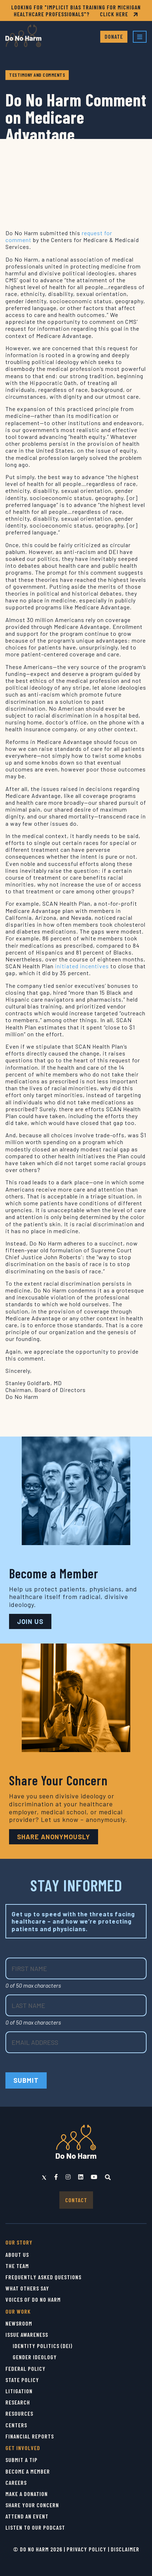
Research (17, 2402)
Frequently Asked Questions (43, 2276)
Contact (76, 2199)
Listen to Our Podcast (35, 2527)
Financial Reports (29, 2436)
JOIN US (30, 1621)
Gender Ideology (35, 2356)
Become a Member (27, 2471)
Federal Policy (25, 2368)
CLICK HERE (119, 13)
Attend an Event (26, 2516)
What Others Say (27, 2288)
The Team (17, 2265)
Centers (16, 2424)
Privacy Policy (86, 2549)
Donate (114, 36)
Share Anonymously (53, 1837)
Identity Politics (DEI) (42, 2345)
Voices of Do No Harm (33, 2299)
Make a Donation (26, 2493)
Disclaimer (125, 2549)
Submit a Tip (21, 2459)
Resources (19, 2413)
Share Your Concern (32, 2504)
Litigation (19, 2390)
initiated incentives (82, 966)
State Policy (22, 2379)
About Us (17, 2254)
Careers (16, 2482)
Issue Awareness (26, 2334)
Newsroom (18, 2323)
